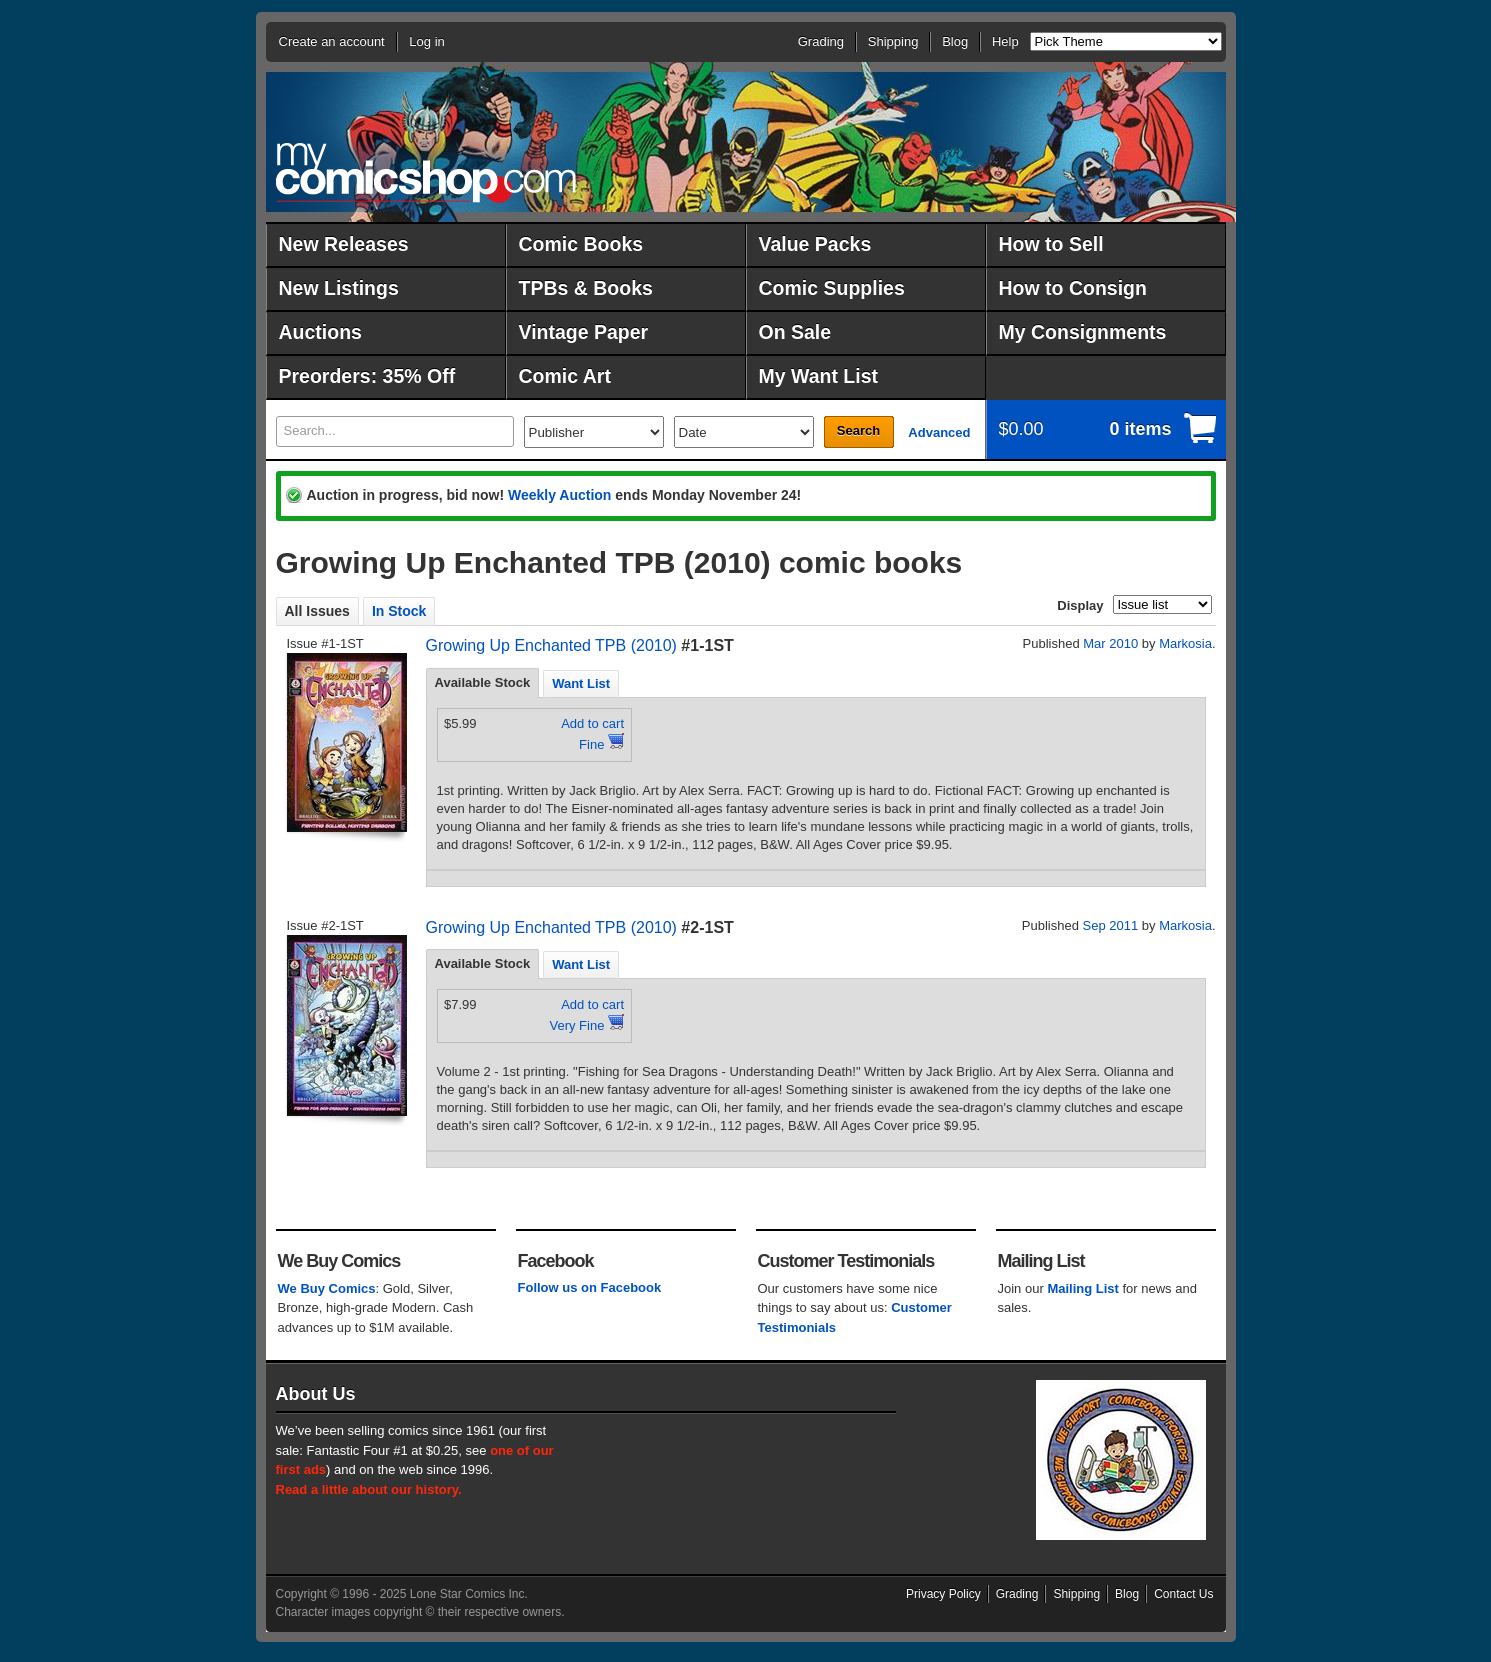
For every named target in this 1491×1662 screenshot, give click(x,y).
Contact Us (1183, 1594)
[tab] (483, 683)
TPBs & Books (586, 288)
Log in (426, 41)
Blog (955, 41)
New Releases (344, 244)
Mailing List (1083, 1288)
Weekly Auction (559, 495)
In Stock (399, 611)
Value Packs (815, 244)
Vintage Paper (584, 332)
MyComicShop (426, 172)
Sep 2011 (1110, 925)
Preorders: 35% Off (367, 376)
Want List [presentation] (581, 683)
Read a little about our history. (369, 1489)
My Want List (819, 376)
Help (1005, 41)
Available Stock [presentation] (483, 682)
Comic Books (581, 244)
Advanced (939, 432)
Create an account (332, 41)
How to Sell (1051, 244)
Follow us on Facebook (590, 1287)
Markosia (1185, 643)
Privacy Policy (943, 1594)
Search (858, 430)
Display (1080, 605)
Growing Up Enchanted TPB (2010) (551, 645)
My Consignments (1083, 332)
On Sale (795, 332)
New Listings (339, 288)
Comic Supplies (832, 288)
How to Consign (1073, 288)
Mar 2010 (1110, 643)
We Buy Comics (327, 1288)
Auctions (320, 332)
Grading (821, 41)
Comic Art (565, 376)
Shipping (893, 41)
